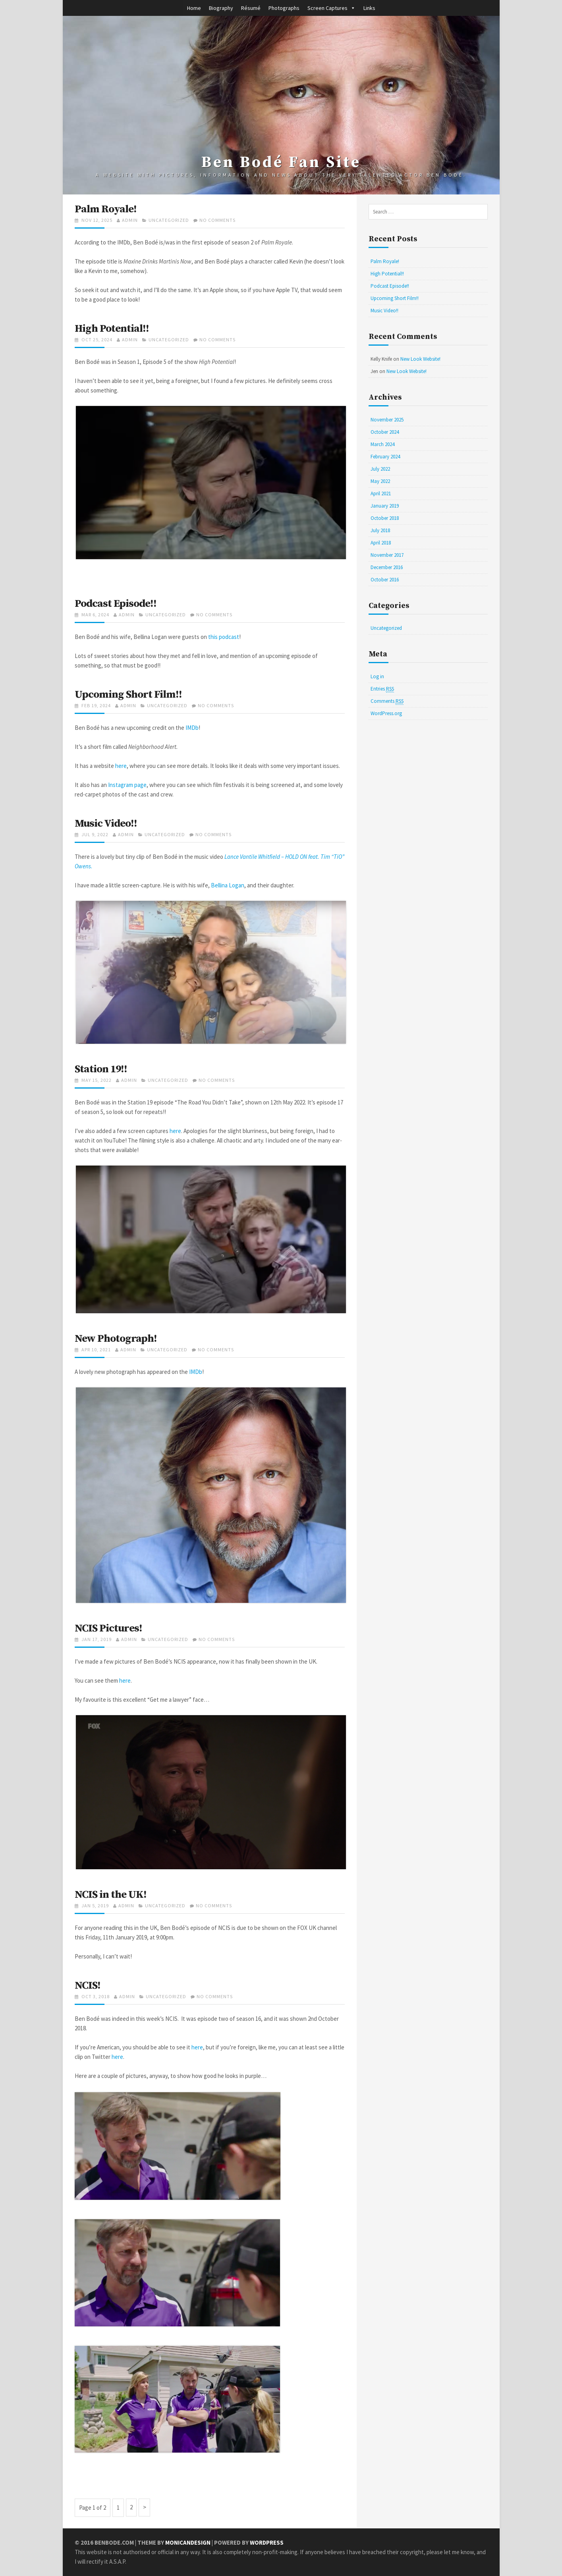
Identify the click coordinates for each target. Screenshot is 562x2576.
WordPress (267, 2542)
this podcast (223, 637)
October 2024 (385, 432)
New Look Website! (420, 359)
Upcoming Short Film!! (128, 694)
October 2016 (385, 579)
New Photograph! (116, 1338)
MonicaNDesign (188, 2542)
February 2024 (385, 456)
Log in (377, 676)
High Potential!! (112, 328)
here (121, 766)
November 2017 (387, 555)
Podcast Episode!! (116, 603)
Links (369, 8)
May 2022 (380, 481)
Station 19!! (101, 1069)
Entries (382, 689)
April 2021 (381, 493)
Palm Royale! (106, 209)
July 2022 (380, 469)
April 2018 (381, 542)
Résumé (251, 8)
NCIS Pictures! (109, 1628)
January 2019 (385, 505)
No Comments (217, 220)
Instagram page (127, 785)
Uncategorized (169, 220)
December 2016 (387, 567)
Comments (387, 701)
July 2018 (380, 530)
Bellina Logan (227, 885)
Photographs (283, 8)
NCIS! (88, 1985)
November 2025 (387, 419)
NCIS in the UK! (111, 1894)
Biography (221, 8)
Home (194, 8)
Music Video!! (106, 823)
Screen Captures (327, 8)
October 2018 (385, 518)
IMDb (192, 727)
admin (130, 220)
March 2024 (382, 444)
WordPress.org (386, 713)
